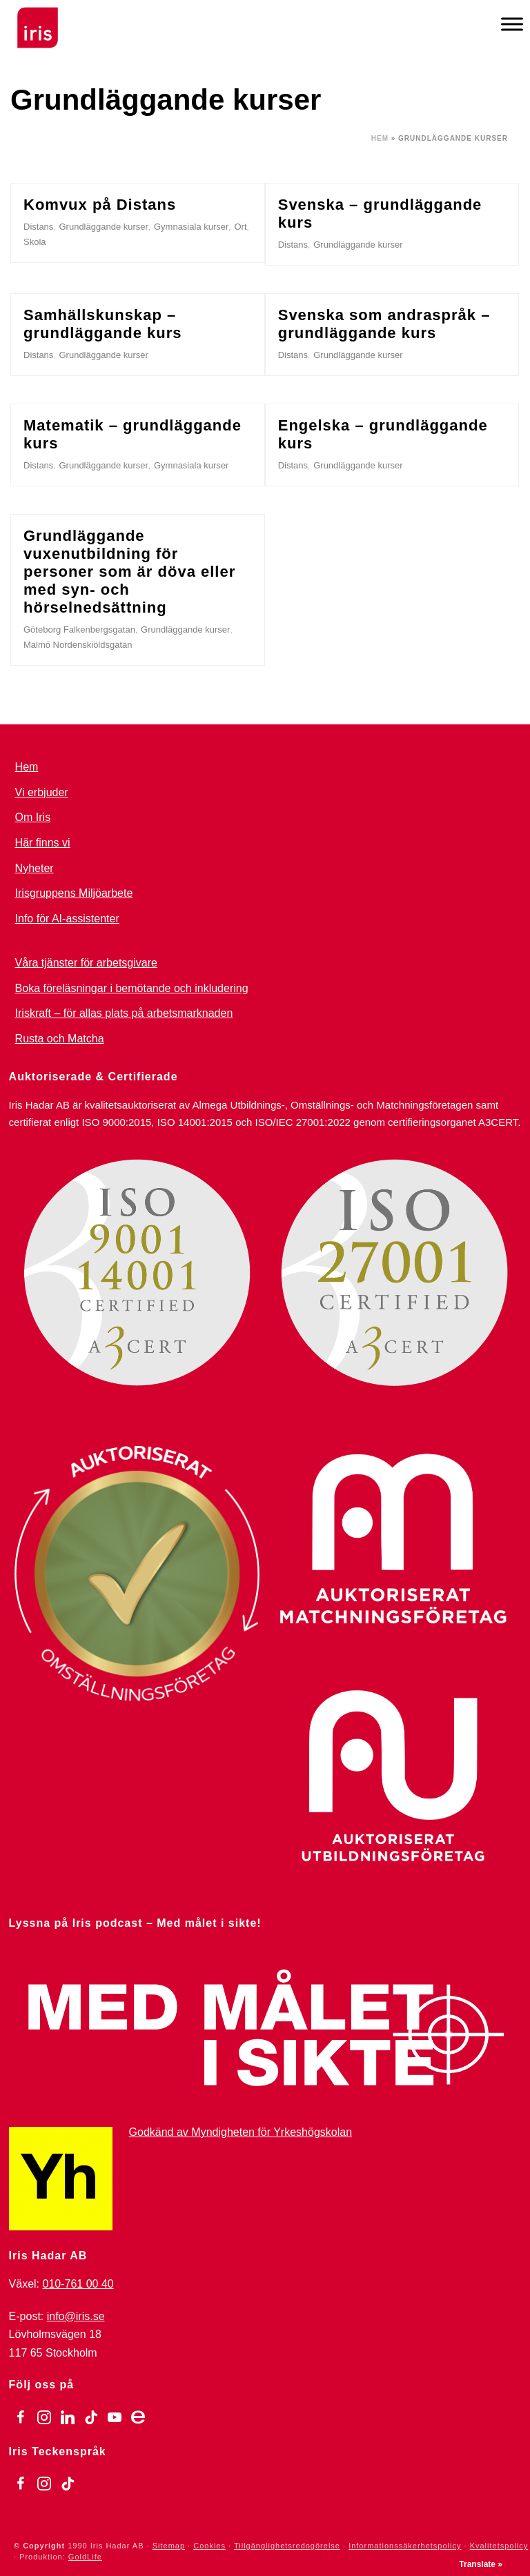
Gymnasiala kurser (191, 226)
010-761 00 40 (78, 2284)
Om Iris (33, 817)
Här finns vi (42, 843)
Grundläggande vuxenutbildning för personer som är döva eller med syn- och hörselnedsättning (129, 571)
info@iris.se (76, 2316)
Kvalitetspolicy (499, 2546)
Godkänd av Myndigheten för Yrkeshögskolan (240, 2132)
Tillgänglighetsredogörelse (287, 2546)
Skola (34, 242)
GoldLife (85, 2557)
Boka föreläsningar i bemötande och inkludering (131, 988)
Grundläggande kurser (103, 226)
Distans (38, 226)
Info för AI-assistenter (67, 918)
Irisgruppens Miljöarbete (74, 893)
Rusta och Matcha (59, 1038)
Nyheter (34, 868)
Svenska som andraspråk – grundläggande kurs (384, 323)
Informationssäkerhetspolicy (405, 2546)
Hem (380, 138)
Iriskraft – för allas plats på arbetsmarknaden (124, 1013)
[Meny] (512, 23)
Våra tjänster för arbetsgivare (86, 963)
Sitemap (169, 2546)
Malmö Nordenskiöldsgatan (77, 645)
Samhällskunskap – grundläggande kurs (102, 323)
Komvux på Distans (99, 204)
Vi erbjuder (41, 792)
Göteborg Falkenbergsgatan (79, 629)
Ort (240, 226)
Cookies (209, 2546)
